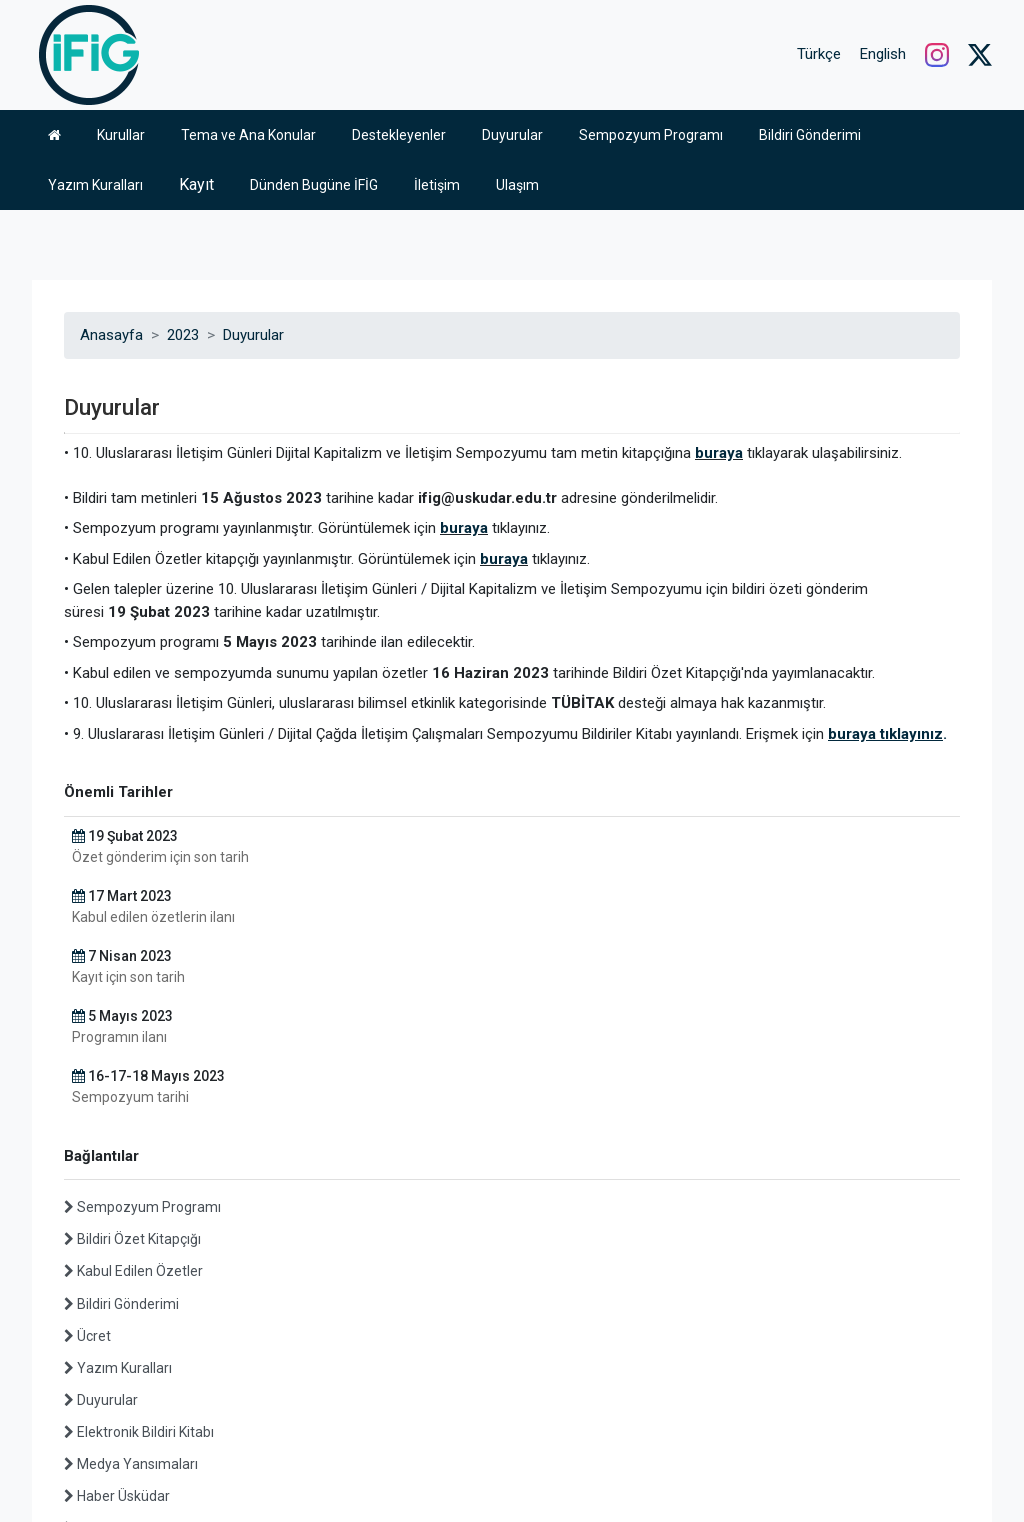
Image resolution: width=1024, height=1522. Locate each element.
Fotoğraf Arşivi (117, 1318)
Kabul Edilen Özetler (133, 1061)
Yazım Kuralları (118, 1158)
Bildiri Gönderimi (121, 1094)
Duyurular (253, 125)
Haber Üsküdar (117, 1286)
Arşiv (86, 1382)
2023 (183, 125)
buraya (719, 243)
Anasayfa (111, 125)
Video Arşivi (107, 1350)
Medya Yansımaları (131, 1254)
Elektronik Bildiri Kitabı (139, 1222)
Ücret (87, 1126)
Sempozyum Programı (142, 997)
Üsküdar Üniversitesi (90, 1470)
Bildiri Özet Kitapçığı (132, 1029)
